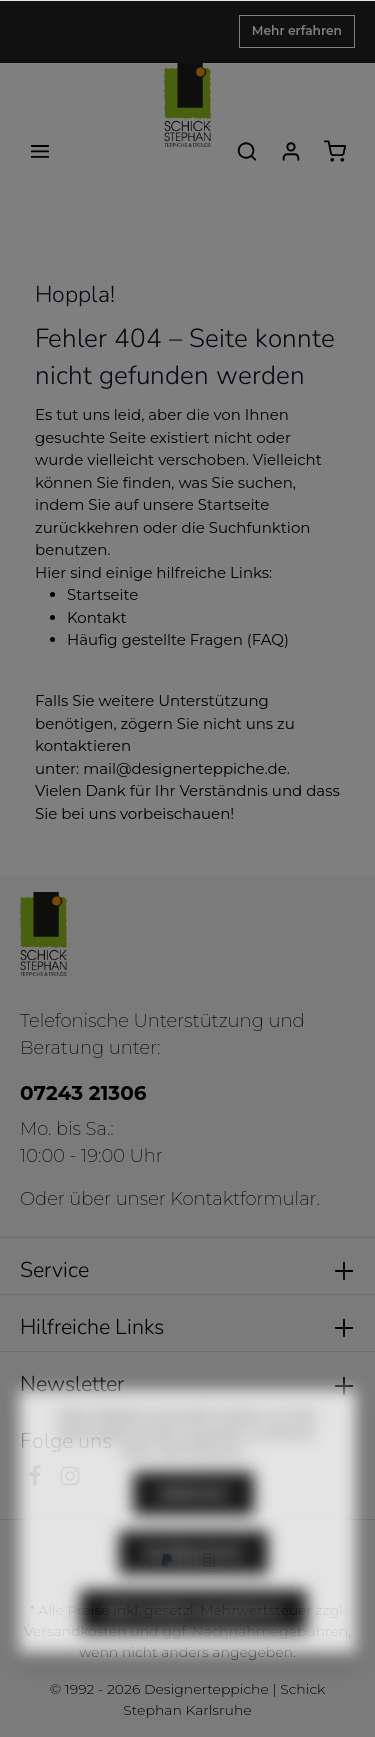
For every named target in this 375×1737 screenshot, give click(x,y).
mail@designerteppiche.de (185, 768)
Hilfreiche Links (92, 1327)
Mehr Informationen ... (187, 1485)
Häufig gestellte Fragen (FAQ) (178, 639)
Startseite (102, 594)
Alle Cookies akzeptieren (193, 1646)
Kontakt (97, 617)
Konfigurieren (194, 1587)
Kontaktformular (243, 1199)
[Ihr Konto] (291, 151)
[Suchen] (247, 151)
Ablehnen (193, 1528)
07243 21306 (83, 1093)
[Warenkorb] (335, 151)
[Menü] (40, 151)
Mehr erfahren (297, 30)
